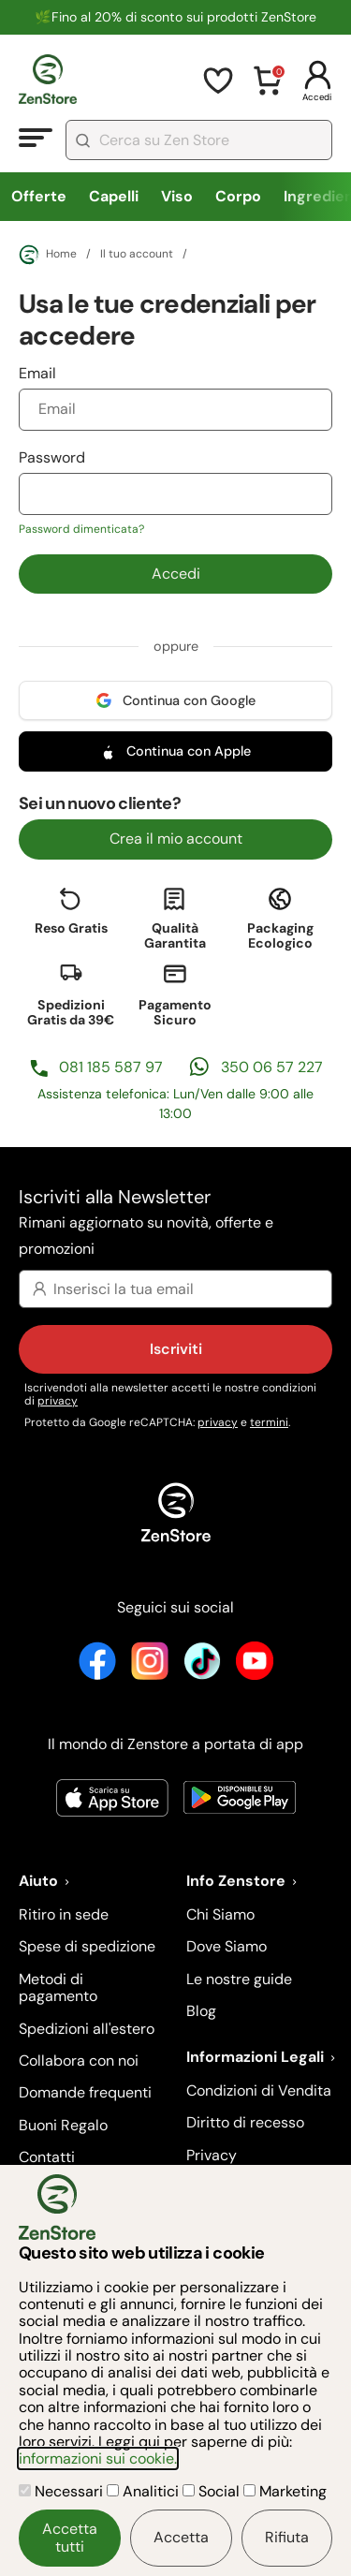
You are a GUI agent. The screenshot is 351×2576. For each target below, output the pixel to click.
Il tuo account (136, 254)
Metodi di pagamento (58, 1987)
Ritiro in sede (64, 1914)
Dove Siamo (226, 1946)
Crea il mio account (176, 838)
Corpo (238, 196)
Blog (201, 2011)
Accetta (181, 2537)
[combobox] (199, 140)
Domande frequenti (85, 2092)
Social (213, 2491)
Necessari (63, 2491)
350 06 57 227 (272, 1067)
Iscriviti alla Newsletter (175, 1223)
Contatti (47, 2157)
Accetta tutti (69, 2537)
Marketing (285, 2491)
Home (48, 254)
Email (175, 397)
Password (175, 492)
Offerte (38, 196)
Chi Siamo (220, 1914)
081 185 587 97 (111, 1067)
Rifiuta (287, 2537)
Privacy (211, 2155)
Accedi (176, 573)
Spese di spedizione (87, 1946)
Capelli (114, 196)
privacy (57, 1400)
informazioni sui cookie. (98, 2458)
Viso (177, 196)
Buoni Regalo (63, 2125)
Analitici (145, 2491)
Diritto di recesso (245, 2122)
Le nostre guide (239, 1979)
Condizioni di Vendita (258, 2090)
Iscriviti (176, 1349)
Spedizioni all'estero (86, 2029)
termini (269, 1422)
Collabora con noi (79, 2060)
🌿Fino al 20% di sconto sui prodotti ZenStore (175, 16)
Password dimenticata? (81, 529)
